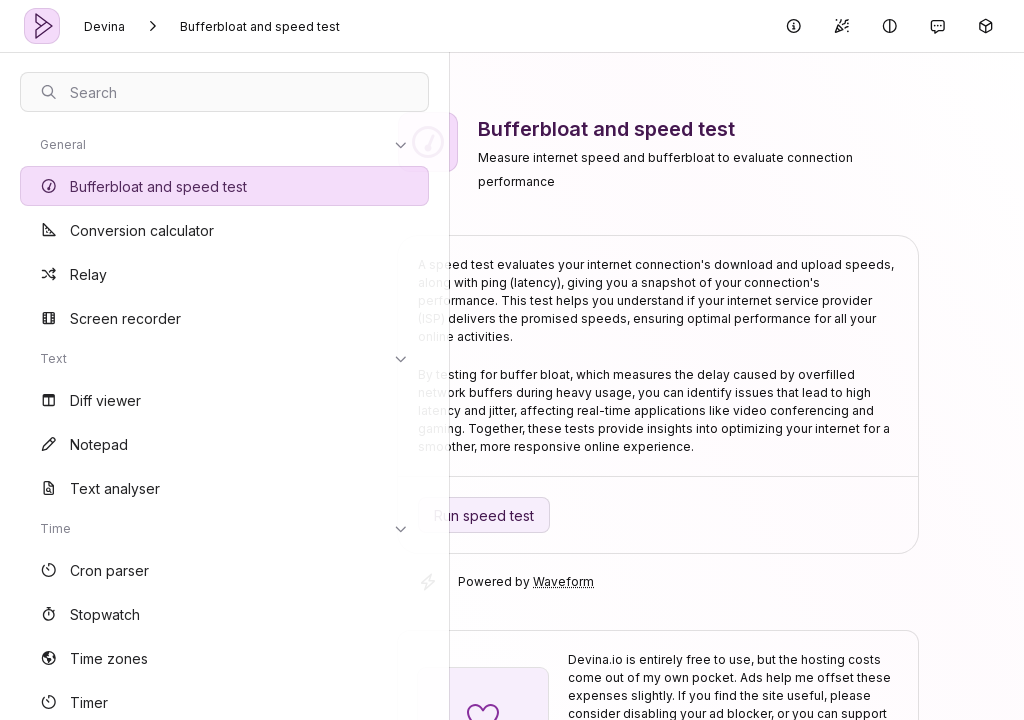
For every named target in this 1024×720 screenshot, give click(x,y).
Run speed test (498, 515)
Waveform (577, 581)
